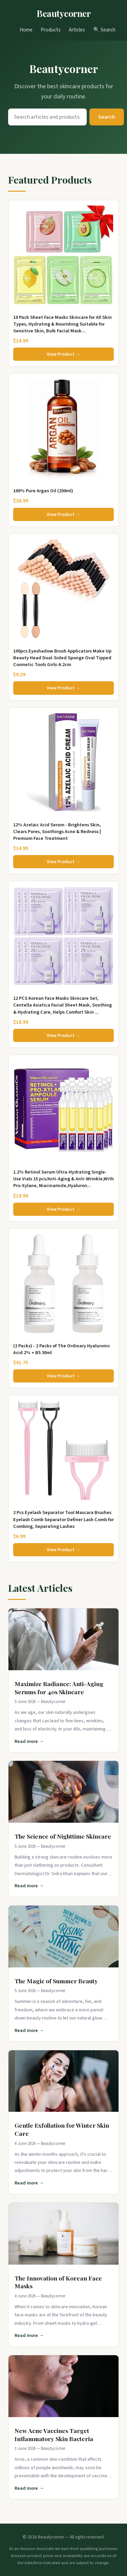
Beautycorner (63, 13)
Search (106, 117)
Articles (77, 29)
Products (51, 29)
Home (26, 29)
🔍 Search (104, 29)
